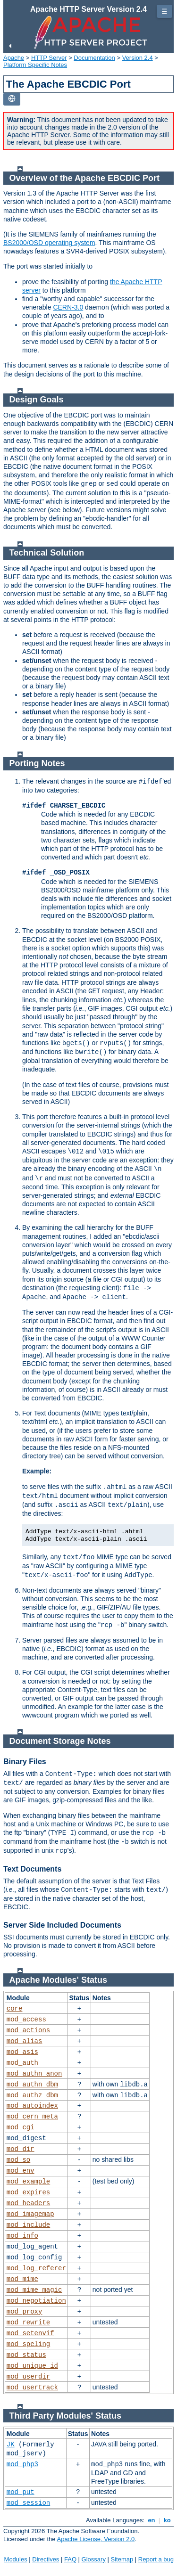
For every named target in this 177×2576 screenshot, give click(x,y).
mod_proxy (24, 2311)
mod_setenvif (30, 2333)
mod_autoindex (32, 2106)
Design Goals (36, 399)
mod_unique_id (32, 2366)
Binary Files (24, 1762)
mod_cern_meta (32, 2116)
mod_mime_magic (34, 2290)
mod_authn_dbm (32, 2084)
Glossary (94, 2559)
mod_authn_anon (34, 2073)
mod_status (26, 2355)
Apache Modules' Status (58, 1980)
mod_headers (28, 2203)
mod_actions (28, 2030)
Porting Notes (37, 763)
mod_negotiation (36, 2301)
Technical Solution (46, 552)
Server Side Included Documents (62, 1925)
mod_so (18, 2160)
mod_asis (22, 2052)
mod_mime (22, 2279)
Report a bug (156, 2559)
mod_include (28, 2225)
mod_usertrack (32, 2387)
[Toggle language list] (11, 99)
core (15, 2008)
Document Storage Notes (60, 1741)
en (151, 2520)
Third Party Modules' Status (65, 2416)
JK (11, 2444)
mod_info (22, 2236)
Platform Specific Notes (35, 64)
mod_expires (28, 2192)
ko (167, 2520)
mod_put (20, 2492)
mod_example (28, 2181)
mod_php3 (22, 2464)
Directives (45, 2559)
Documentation (94, 57)
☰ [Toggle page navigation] (164, 11)
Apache (13, 57)
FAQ (70, 2559)
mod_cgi (20, 2127)
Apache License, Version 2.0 (96, 2539)
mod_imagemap (30, 2214)
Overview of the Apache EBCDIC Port (84, 178)
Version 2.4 (137, 57)
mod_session (28, 2503)
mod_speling (28, 2344)
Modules (15, 2559)
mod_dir (20, 2149)
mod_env (20, 2171)
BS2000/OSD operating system (49, 242)
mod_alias (24, 2041)
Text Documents (32, 1869)
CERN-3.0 (68, 307)
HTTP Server (49, 57)
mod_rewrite (28, 2322)
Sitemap (122, 2559)
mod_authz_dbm (32, 2095)
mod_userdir (28, 2376)
